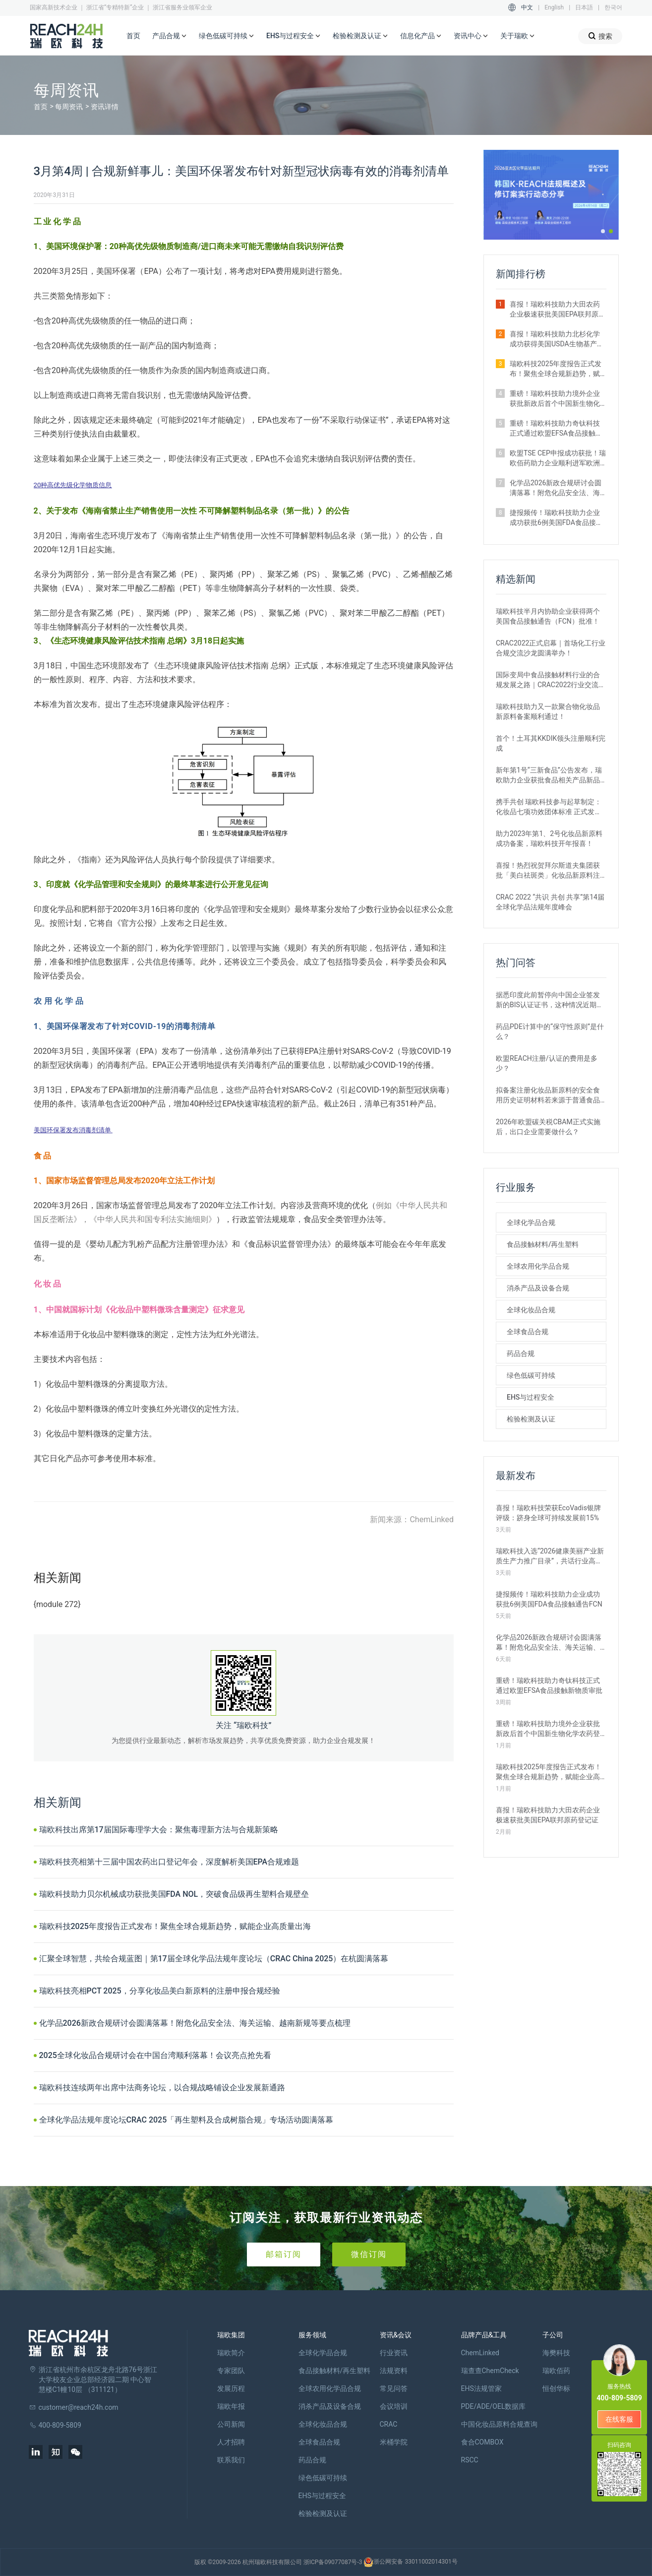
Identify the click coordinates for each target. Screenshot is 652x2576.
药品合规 (520, 1353)
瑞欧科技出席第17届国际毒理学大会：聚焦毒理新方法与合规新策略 (158, 1829)
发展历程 (231, 2388)
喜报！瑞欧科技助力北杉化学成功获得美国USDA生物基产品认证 (557, 339)
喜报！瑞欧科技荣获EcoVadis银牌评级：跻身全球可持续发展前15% (548, 1513)
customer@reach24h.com (79, 2407)
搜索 (600, 36)
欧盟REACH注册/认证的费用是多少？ (546, 1063)
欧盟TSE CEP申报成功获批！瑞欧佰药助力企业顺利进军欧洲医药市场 (558, 458)
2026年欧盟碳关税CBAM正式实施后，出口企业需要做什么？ (548, 1127)
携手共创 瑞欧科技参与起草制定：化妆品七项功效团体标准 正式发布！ (548, 807)
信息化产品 (421, 36)
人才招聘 (231, 2442)
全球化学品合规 (531, 1222)
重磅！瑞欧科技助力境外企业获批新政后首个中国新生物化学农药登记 (555, 398)
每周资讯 (69, 107)
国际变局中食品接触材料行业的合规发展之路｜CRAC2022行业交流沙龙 (550, 680)
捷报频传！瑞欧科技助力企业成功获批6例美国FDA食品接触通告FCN (556, 518)
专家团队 (231, 2371)
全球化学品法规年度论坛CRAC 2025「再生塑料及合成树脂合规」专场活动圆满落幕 (186, 2120)
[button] (603, 231)
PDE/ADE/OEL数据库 (493, 2406)
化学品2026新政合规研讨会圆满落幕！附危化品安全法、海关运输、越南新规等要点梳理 (195, 2023)
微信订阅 (369, 2254)
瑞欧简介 (231, 2353)
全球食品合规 (527, 1332)
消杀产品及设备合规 (538, 1288)
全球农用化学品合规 (538, 1266)
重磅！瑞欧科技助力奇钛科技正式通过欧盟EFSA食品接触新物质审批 (556, 428)
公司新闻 (231, 2424)
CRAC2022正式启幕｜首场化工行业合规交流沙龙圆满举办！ (550, 648)
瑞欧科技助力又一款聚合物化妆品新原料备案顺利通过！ (548, 711)
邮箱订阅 (283, 2254)
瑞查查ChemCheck (490, 2371)
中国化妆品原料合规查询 (499, 2424)
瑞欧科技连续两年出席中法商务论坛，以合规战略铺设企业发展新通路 (162, 2087)
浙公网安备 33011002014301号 (410, 2562)
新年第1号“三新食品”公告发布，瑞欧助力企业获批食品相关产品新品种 (549, 775)
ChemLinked (480, 2353)
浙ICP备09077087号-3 (332, 2562)
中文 (527, 7)
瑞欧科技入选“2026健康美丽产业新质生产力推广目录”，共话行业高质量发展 (550, 1556)
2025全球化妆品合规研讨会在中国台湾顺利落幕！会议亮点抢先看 (155, 2055)
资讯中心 (471, 36)
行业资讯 (394, 2353)
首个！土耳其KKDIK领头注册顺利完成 (550, 743)
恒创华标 (556, 2388)
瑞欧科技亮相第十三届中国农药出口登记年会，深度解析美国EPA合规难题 (169, 1862)
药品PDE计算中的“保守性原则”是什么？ (550, 1031)
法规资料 (394, 2371)
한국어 (613, 7)
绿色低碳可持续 (226, 36)
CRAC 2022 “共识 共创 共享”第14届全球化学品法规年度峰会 (550, 902)
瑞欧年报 (231, 2406)
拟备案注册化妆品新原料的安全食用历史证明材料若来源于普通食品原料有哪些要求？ (548, 1095)
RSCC (469, 2460)
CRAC (389, 2424)
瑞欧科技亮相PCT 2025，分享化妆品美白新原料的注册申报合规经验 (159, 1991)
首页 (133, 36)
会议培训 (394, 2406)
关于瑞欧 (517, 36)
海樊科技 (556, 2353)
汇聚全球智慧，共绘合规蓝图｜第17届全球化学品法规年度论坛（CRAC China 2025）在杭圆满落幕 (214, 1958)
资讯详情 (105, 107)
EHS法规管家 (481, 2388)
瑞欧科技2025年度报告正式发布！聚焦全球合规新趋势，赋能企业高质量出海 (175, 1926)
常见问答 (394, 2388)
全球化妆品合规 (531, 1310)
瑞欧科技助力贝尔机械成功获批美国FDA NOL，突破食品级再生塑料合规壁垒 (174, 1894)
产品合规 (169, 36)
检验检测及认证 (360, 36)
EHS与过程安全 (293, 36)
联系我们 (231, 2460)
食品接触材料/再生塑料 (543, 1244)
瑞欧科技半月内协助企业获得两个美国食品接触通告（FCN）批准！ (548, 616)
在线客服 (619, 2419)
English (554, 7)
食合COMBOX (482, 2442)
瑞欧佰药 (556, 2371)
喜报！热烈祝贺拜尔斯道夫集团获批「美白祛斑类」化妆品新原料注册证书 (548, 870)
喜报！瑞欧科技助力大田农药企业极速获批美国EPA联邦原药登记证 (557, 309)
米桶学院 (394, 2442)
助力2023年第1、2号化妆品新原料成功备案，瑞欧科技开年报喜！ (549, 838)
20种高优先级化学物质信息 (73, 485)
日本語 (584, 7)
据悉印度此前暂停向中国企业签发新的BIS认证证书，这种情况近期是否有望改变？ (549, 1000)
